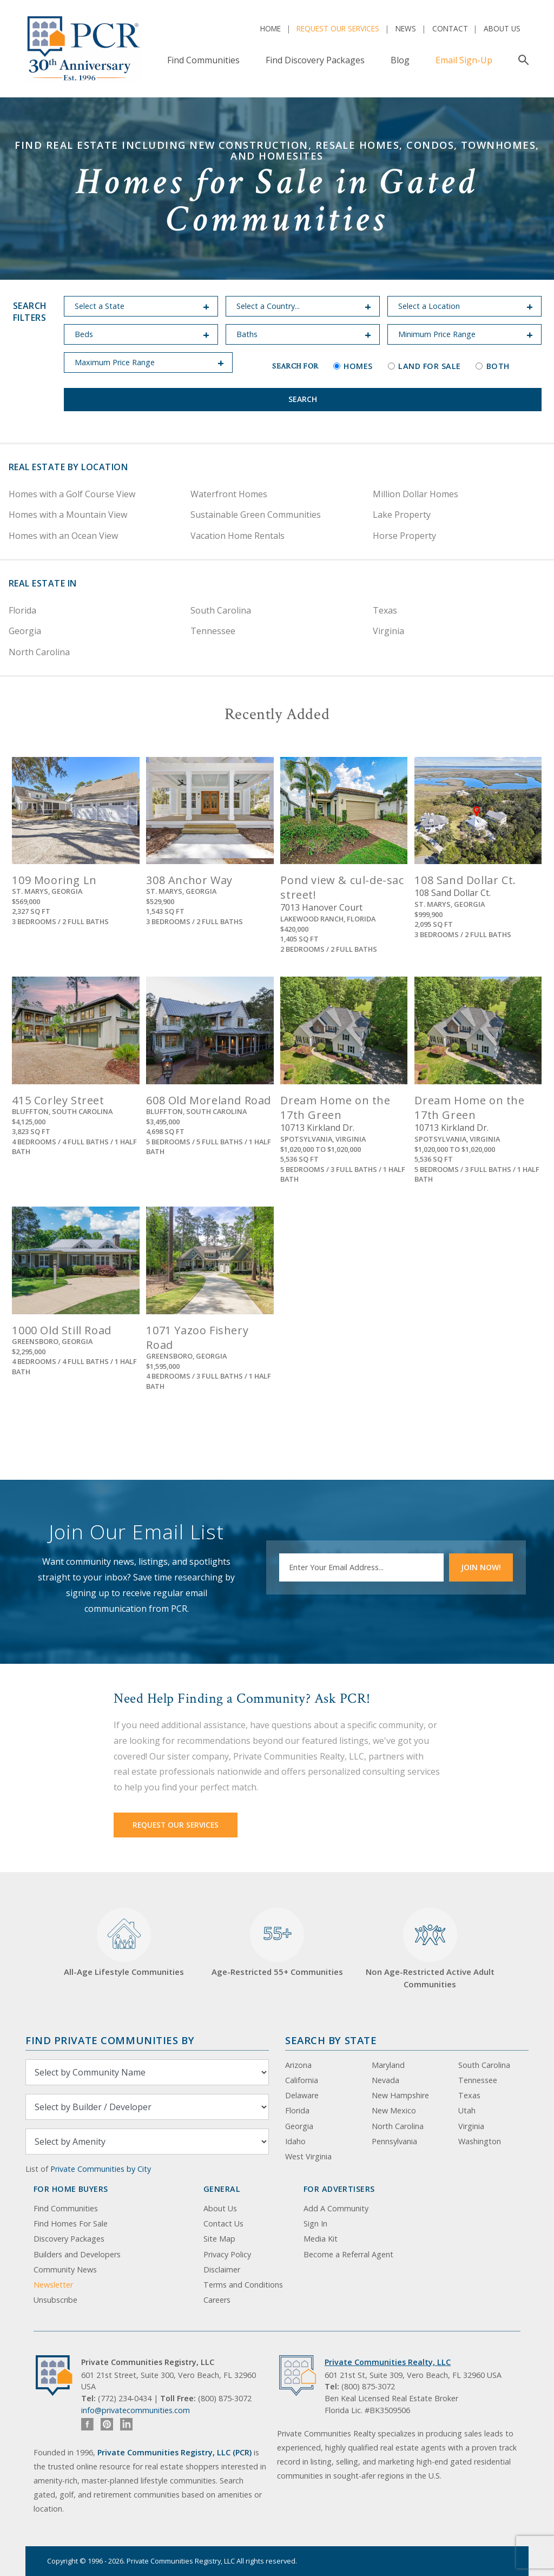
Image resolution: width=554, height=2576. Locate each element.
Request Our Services (337, 28)
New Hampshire (400, 2095)
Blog (400, 60)
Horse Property (404, 536)
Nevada (385, 2080)
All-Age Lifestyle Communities (124, 1943)
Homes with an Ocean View (63, 536)
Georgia (25, 631)
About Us (502, 28)
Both (492, 366)
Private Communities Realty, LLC (388, 2362)
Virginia (388, 631)
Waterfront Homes (228, 494)
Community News (65, 2269)
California (301, 2080)
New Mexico (394, 2110)
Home (270, 28)
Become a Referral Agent (348, 2254)
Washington (479, 2141)
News (405, 28)
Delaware (302, 2095)
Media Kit (321, 2239)
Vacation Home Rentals (237, 536)
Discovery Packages (69, 2239)
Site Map (219, 2239)
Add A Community (336, 2208)
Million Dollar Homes (415, 494)
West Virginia (308, 2156)
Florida (22, 610)
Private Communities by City (100, 2169)
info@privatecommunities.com (135, 2410)
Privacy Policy (227, 2254)
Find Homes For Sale (71, 2223)
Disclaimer (221, 2269)
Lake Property (402, 515)
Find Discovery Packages (315, 60)
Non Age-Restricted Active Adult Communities (430, 1948)
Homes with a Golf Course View (72, 494)
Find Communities (203, 60)
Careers (216, 2300)
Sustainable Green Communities (255, 515)
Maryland (388, 2065)
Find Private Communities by (109, 2040)
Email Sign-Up (464, 60)
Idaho (295, 2141)
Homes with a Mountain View (68, 515)
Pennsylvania (394, 2141)
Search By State (331, 2040)
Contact (450, 28)
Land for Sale (424, 366)
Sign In (315, 2223)
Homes (353, 366)
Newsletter (53, 2284)
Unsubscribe (55, 2300)
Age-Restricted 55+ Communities (277, 1943)
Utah (467, 2110)
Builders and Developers (77, 2254)
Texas (385, 610)
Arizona (298, 2065)
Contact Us (223, 2223)
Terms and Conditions (243, 2284)
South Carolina (220, 610)
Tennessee (212, 631)
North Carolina (39, 652)
